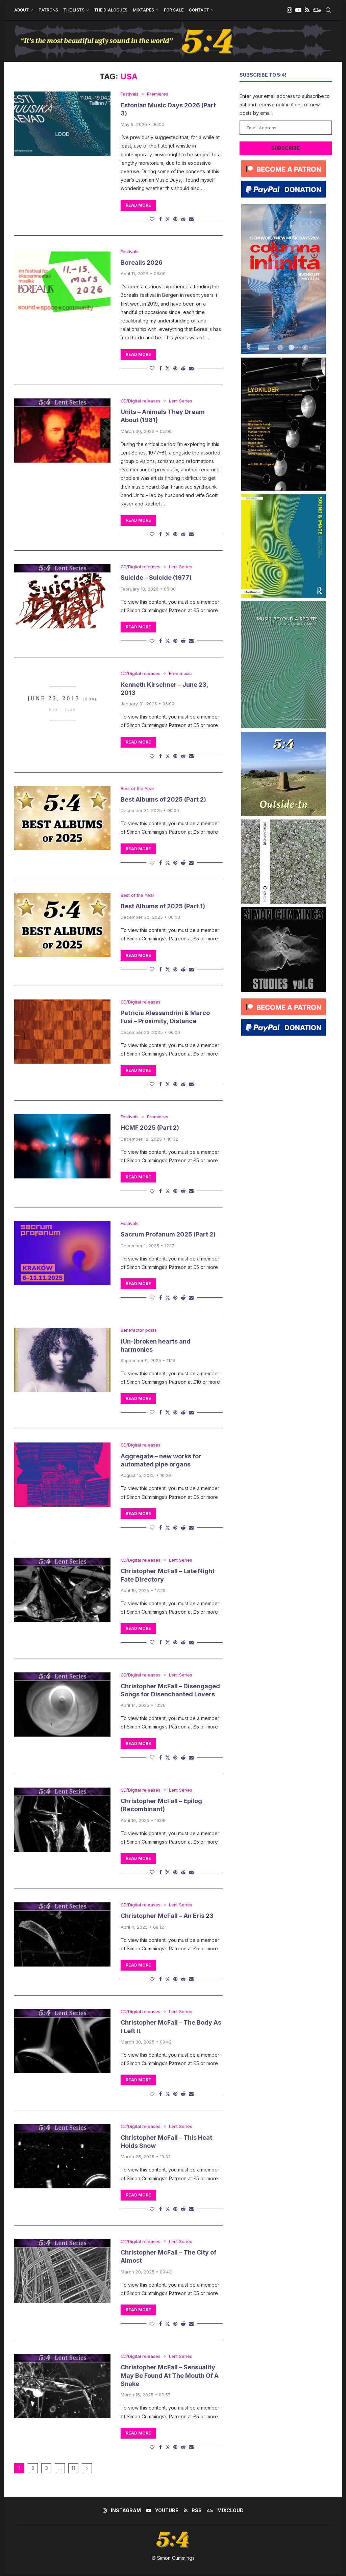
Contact (199, 9)
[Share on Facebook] (160, 219)
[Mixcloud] (317, 10)
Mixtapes (143, 9)
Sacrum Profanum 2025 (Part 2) (168, 1235)
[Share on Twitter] (167, 219)
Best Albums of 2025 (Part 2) (163, 799)
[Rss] (307, 10)
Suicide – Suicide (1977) (156, 577)
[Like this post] (152, 219)
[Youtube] (298, 10)
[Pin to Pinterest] (175, 219)
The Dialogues (110, 9)
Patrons (48, 9)
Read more (138, 205)
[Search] (328, 10)
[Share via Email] (191, 219)
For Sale (173, 9)
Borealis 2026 (142, 262)
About (21, 9)
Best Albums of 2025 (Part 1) (163, 906)
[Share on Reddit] (183, 219)
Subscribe (285, 148)
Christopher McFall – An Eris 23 (167, 1917)
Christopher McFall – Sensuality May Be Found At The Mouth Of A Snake (170, 2377)
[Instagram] (289, 10)
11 (73, 2469)
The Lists (74, 9)
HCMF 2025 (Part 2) (150, 1128)
